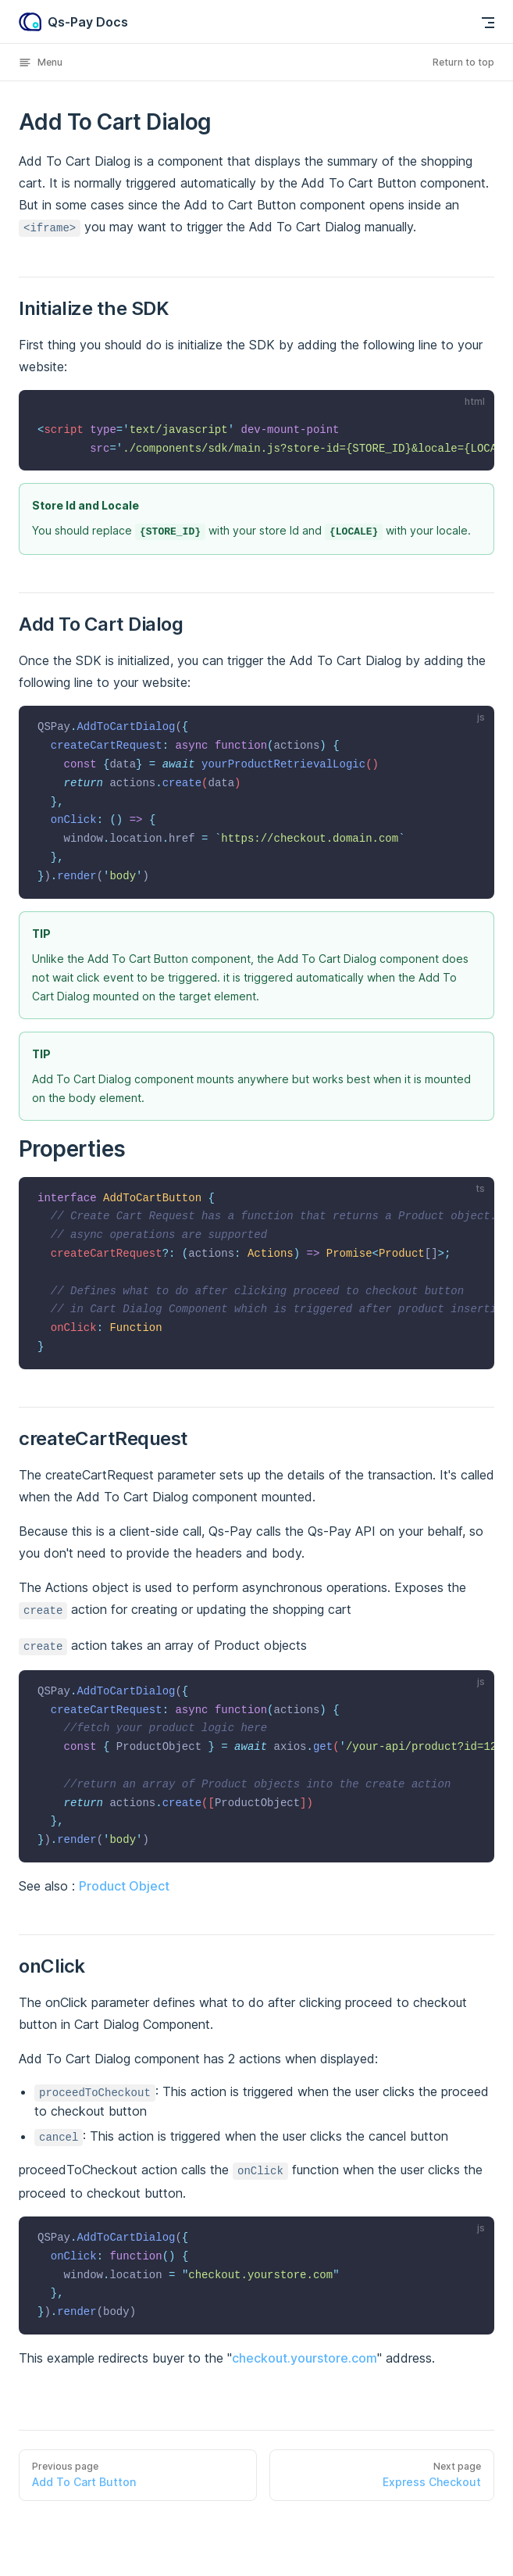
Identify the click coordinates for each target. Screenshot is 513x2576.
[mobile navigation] (488, 23)
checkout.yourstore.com (304, 2358)
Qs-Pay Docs (73, 22)
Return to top (463, 62)
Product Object (124, 1886)
